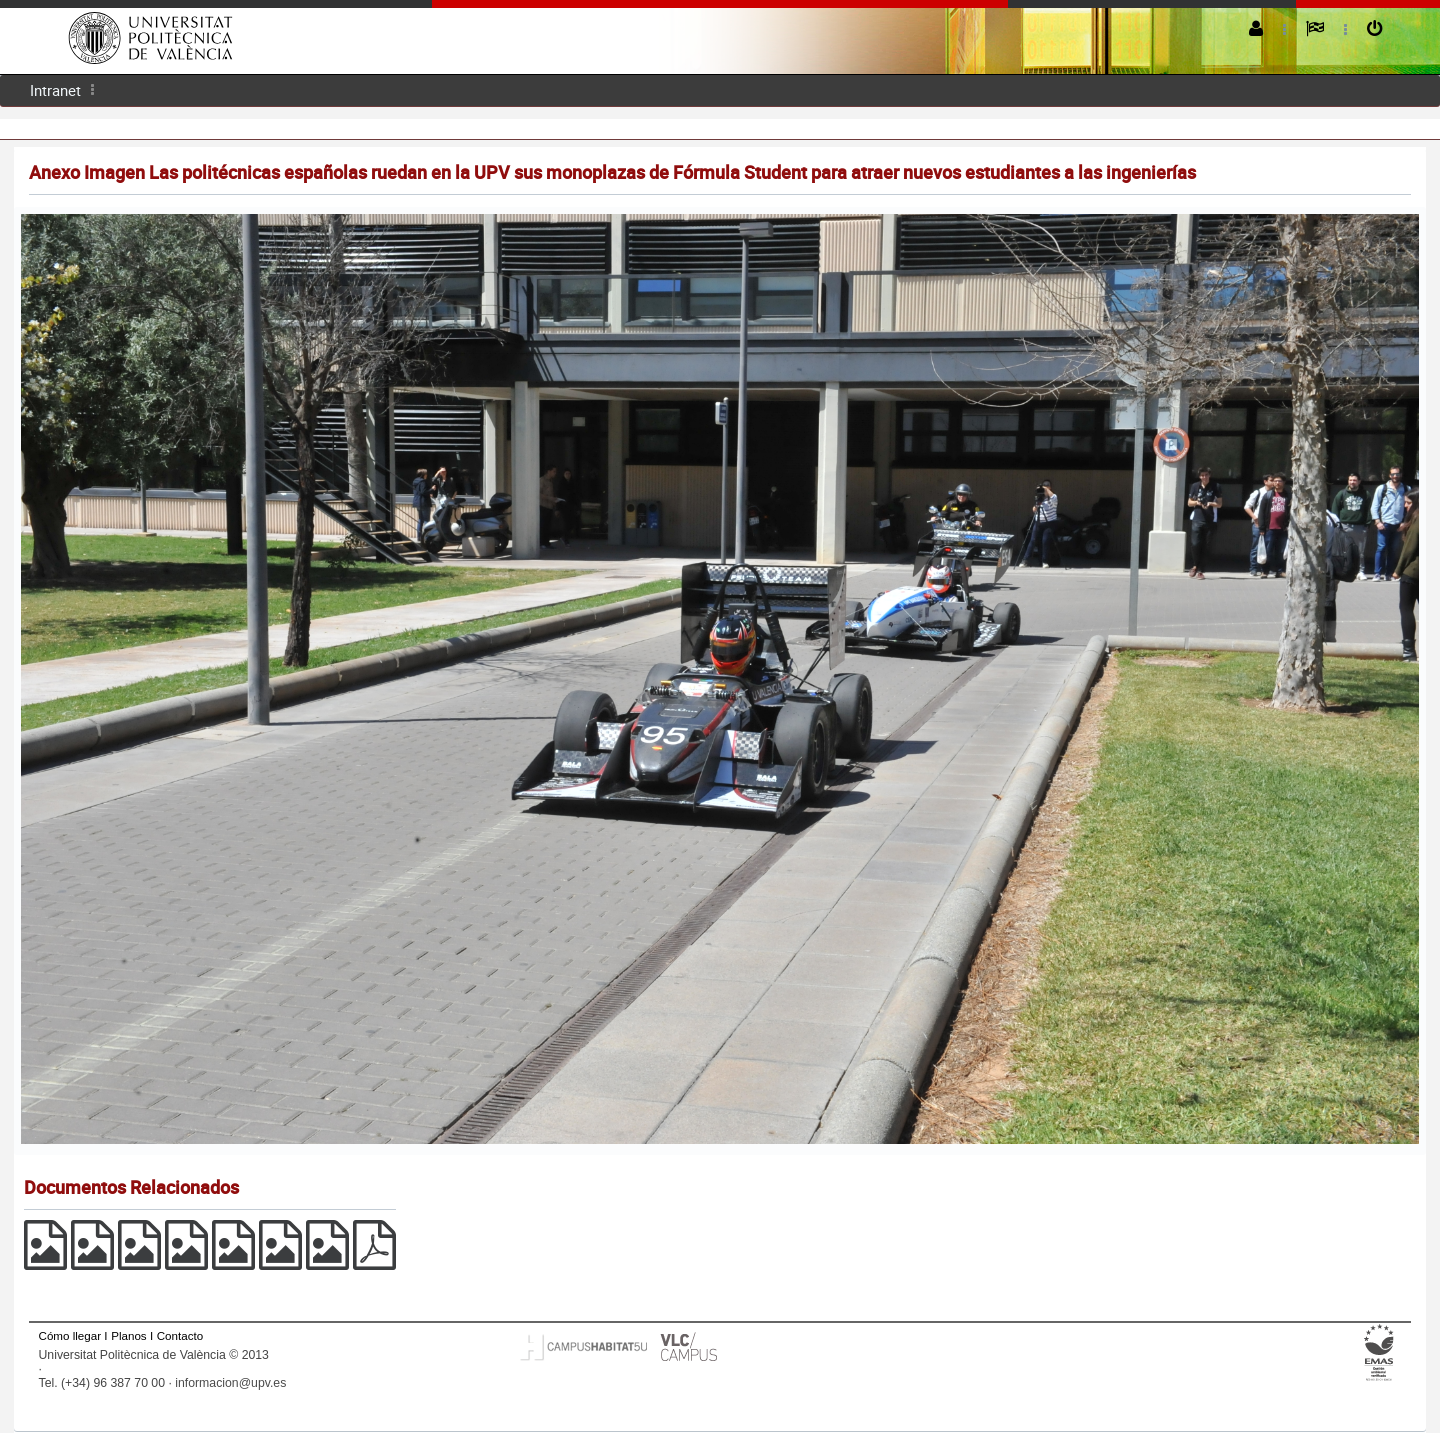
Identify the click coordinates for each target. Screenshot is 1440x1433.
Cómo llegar (70, 1335)
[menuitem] (55, 90)
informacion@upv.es (230, 1383)
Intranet (55, 90)
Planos (129, 1335)
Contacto (180, 1335)
